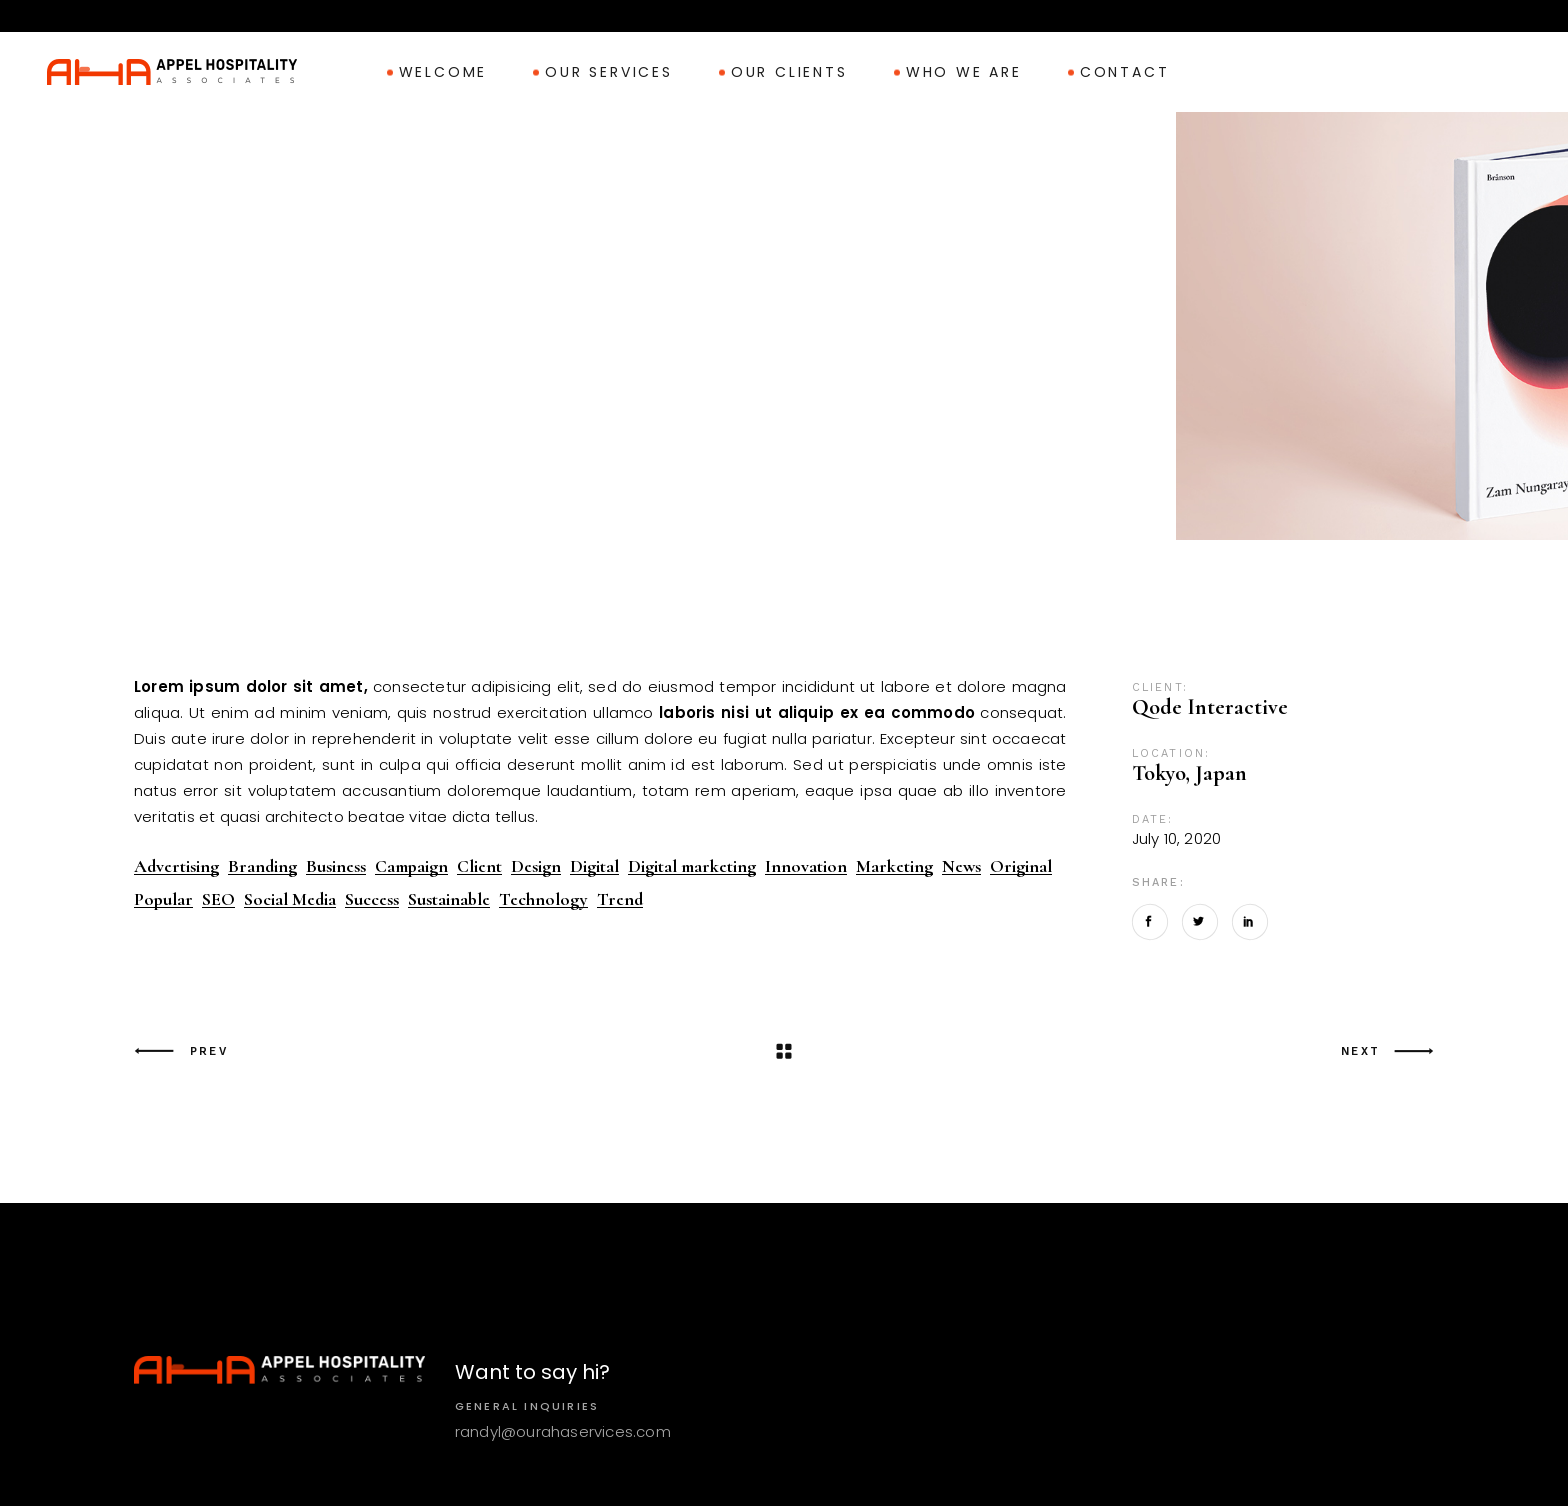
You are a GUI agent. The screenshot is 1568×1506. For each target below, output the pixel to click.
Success (372, 899)
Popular (163, 899)
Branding (262, 866)
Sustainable (449, 899)
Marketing (894, 866)
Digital (594, 866)
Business (336, 866)
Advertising (176, 866)
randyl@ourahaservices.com (563, 1431)
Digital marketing (692, 866)
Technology (543, 899)
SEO (218, 899)
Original (1021, 866)
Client (479, 866)
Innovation (806, 866)
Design (536, 866)
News (961, 866)
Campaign (411, 866)
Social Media (290, 899)
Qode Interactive (1210, 707)
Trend (620, 899)
